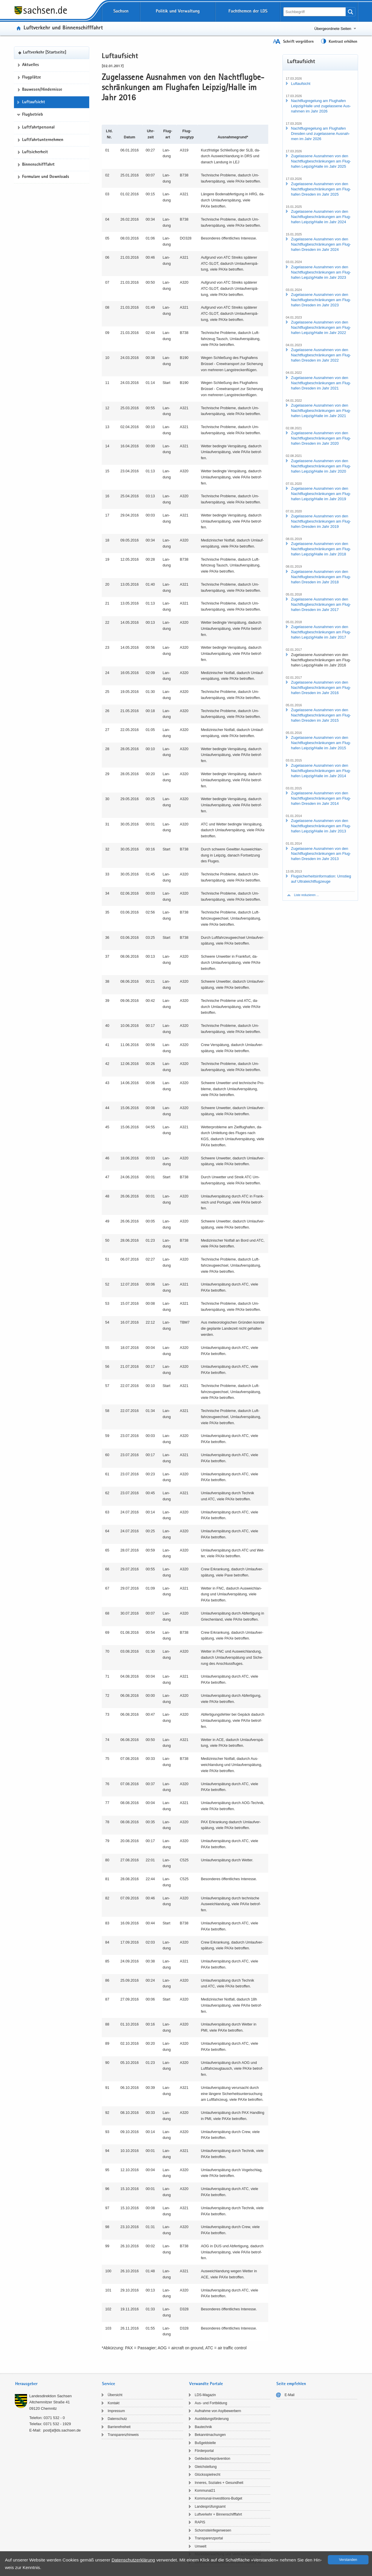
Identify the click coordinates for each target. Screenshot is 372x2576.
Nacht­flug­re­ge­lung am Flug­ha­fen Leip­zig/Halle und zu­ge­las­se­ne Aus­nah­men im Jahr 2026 (321, 106)
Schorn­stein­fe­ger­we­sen (213, 2530)
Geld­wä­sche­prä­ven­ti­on (212, 2459)
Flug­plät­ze (31, 78)
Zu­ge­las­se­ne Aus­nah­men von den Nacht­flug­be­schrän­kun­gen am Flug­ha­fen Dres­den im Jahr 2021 (321, 383)
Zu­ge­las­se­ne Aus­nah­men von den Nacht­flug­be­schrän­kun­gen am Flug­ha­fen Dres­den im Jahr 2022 (321, 355)
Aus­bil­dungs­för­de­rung (212, 2419)
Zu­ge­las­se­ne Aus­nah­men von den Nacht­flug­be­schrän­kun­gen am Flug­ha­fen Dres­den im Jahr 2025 (321, 189)
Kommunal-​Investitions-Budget (218, 2498)
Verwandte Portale (206, 2384)
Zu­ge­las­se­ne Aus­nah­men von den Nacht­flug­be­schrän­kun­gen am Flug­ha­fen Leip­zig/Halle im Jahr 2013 (321, 825)
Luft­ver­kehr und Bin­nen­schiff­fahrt (63, 28)
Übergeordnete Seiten (332, 28)
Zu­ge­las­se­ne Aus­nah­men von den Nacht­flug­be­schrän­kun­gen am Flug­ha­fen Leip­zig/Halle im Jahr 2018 (321, 548)
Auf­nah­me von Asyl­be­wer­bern (218, 2411)
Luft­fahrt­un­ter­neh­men (42, 140)
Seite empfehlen (291, 2384)
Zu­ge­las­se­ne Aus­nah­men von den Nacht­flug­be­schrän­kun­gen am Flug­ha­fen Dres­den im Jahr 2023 (321, 299)
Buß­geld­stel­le (205, 2443)
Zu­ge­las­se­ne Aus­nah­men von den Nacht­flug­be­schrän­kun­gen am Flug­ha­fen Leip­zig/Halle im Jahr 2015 (321, 742)
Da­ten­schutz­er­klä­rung (133, 2559)
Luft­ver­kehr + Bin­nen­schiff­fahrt (218, 2514)
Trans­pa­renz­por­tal (209, 2538)
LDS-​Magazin (205, 2395)
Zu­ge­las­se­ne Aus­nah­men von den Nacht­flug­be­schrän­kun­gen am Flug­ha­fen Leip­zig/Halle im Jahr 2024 (321, 216)
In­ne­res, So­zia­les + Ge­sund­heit (219, 2483)
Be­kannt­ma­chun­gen (210, 2435)
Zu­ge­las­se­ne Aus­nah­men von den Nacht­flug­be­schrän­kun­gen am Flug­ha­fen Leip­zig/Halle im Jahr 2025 (321, 161)
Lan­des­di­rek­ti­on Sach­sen (50, 2396)
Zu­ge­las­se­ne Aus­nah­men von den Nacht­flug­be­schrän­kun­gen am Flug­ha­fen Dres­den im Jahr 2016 (321, 687)
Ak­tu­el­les (30, 65)
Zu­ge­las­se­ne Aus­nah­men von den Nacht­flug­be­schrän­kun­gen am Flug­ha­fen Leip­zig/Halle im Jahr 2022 (321, 327)
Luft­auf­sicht (33, 102)
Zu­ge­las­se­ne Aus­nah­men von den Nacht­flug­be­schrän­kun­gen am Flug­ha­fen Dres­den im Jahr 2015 (321, 715)
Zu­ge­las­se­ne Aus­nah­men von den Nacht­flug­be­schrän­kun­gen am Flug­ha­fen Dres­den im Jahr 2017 (321, 604)
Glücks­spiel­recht (207, 2475)
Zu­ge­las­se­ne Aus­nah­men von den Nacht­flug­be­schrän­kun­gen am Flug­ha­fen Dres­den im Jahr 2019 (321, 521)
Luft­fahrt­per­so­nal (38, 128)
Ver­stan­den (348, 2560)
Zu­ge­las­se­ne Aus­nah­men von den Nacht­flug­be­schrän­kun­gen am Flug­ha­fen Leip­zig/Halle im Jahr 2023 (321, 272)
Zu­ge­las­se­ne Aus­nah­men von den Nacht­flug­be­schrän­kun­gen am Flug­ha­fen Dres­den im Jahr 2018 (321, 576)
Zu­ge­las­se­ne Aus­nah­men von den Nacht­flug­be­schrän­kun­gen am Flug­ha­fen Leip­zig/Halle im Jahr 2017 (321, 632)
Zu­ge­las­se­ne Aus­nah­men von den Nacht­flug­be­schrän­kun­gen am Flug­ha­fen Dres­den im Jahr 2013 (321, 853)
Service (108, 2384)
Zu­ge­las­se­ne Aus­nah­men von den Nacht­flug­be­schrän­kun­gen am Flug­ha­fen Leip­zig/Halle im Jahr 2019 (321, 493)
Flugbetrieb (32, 114)
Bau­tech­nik (203, 2427)
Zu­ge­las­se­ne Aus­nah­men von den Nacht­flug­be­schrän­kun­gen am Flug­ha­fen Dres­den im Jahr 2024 (321, 244)
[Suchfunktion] (315, 11)
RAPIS (200, 2522)
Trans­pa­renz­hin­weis (123, 2435)
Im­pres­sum (116, 2411)
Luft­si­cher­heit (35, 152)
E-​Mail (289, 2395)
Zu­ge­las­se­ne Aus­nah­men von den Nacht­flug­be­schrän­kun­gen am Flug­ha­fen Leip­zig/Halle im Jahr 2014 (321, 770)
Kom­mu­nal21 (205, 2491)
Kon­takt (113, 2403)
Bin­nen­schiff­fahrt (38, 165)
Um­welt (200, 2546)
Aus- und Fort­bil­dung (211, 2403)
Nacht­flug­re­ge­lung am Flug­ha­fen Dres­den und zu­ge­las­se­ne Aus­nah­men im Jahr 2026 (320, 133)
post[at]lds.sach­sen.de (62, 2430)
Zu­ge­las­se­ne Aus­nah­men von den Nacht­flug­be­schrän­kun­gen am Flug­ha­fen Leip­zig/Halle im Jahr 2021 (321, 410)
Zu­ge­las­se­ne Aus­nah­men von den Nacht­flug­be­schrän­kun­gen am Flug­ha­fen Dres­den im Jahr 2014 (321, 798)
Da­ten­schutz (117, 2419)
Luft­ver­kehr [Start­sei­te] (44, 53)
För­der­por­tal (204, 2451)
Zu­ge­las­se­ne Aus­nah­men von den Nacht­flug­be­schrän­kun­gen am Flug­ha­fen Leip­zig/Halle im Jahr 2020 (321, 466)
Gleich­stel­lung (206, 2467)
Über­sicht (115, 2395)
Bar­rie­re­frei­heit (119, 2427)
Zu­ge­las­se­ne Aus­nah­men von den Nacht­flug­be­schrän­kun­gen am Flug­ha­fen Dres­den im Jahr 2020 (321, 438)
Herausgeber (26, 2384)
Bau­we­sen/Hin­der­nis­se (42, 90)
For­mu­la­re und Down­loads (45, 177)
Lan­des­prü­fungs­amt (210, 2507)
